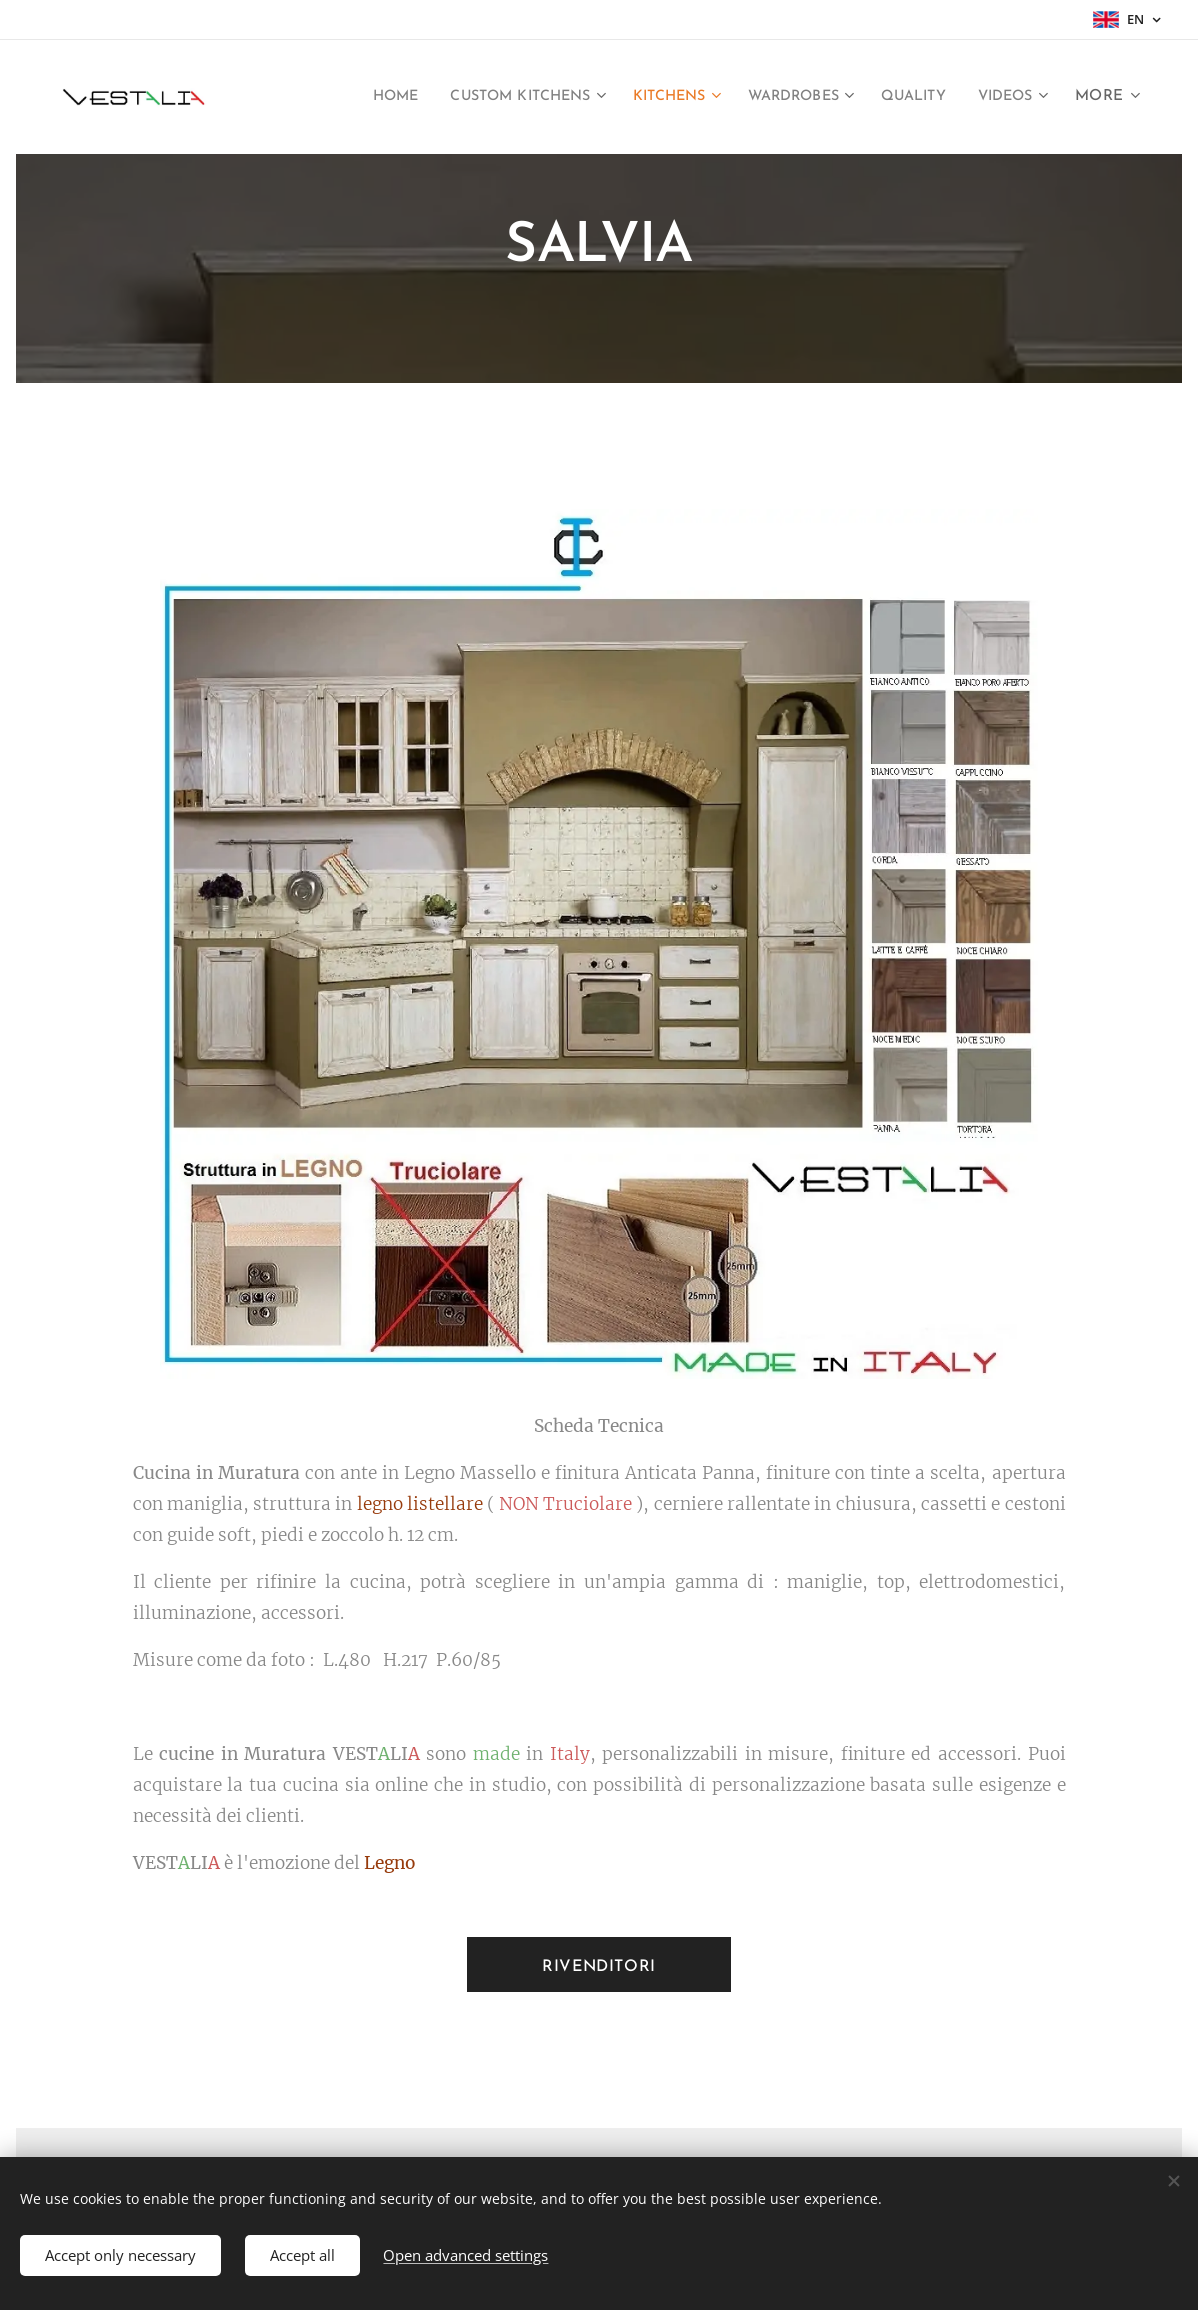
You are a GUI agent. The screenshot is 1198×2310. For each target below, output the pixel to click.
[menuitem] (336, 97)
